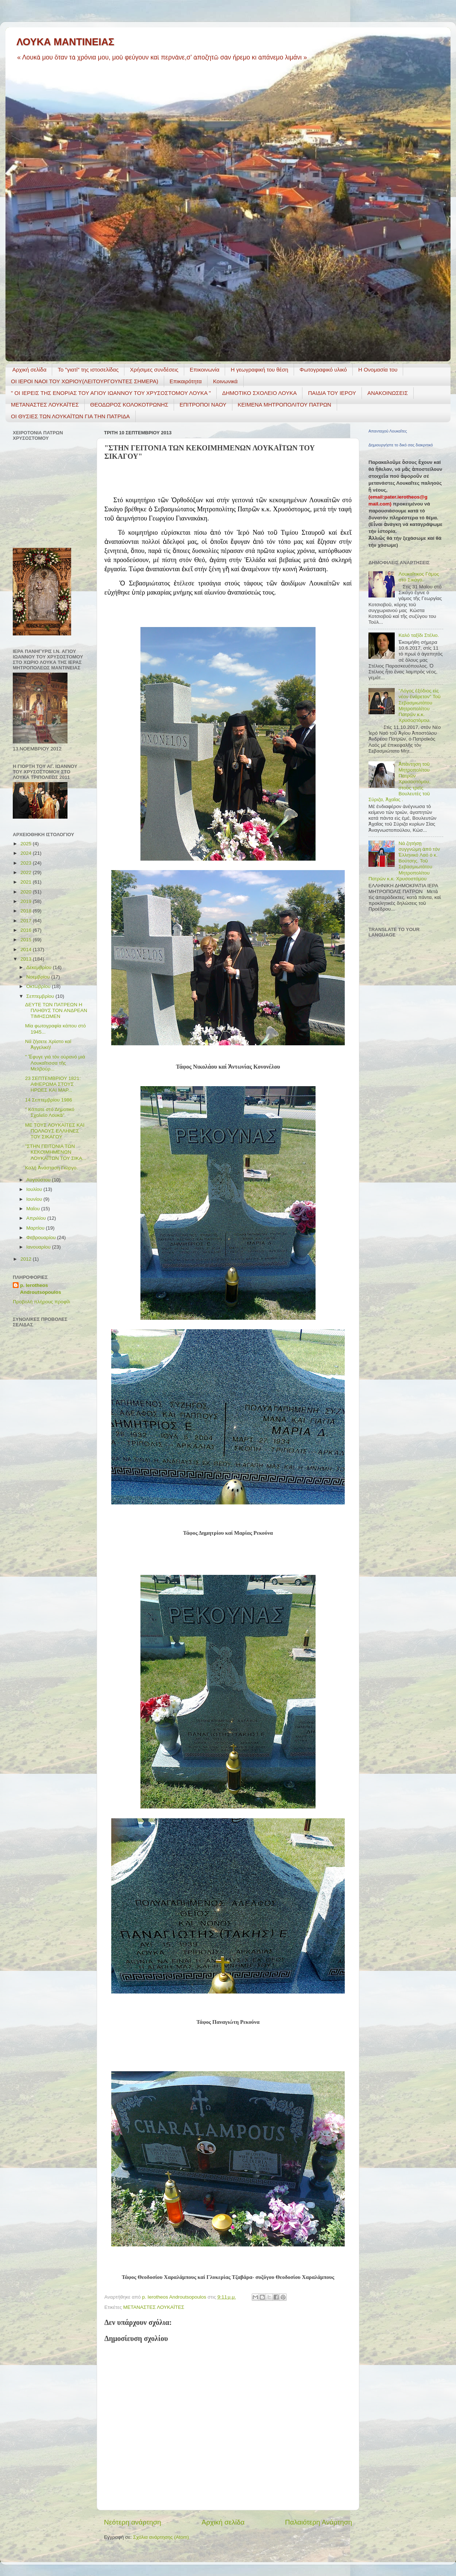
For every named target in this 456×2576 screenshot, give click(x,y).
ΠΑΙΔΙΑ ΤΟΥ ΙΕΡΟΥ (332, 393)
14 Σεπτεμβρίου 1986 (48, 1100)
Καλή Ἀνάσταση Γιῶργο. (51, 1167)
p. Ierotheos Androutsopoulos (40, 1289)
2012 (26, 1259)
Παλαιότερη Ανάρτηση (318, 2522)
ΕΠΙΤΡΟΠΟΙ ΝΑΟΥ (202, 404)
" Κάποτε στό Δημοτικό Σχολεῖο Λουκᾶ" (49, 1112)
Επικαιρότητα (186, 381)
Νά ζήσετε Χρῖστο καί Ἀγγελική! (48, 1044)
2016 (26, 930)
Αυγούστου (39, 1180)
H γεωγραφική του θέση (259, 369)
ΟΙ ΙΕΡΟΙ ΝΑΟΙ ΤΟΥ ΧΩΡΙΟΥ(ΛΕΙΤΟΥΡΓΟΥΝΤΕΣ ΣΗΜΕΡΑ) (84, 381)
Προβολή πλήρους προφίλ (41, 1301)
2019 (26, 901)
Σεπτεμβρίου (40, 996)
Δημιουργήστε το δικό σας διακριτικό (400, 445)
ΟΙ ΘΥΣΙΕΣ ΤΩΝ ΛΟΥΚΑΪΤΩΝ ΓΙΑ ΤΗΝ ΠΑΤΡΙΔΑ (70, 416)
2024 (26, 853)
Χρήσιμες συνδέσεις (154, 369)
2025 (26, 843)
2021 (26, 882)
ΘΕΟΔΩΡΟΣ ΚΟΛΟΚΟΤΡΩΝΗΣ (129, 404)
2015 (26, 939)
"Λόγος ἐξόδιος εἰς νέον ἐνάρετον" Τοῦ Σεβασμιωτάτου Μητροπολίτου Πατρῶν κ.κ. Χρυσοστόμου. (419, 705)
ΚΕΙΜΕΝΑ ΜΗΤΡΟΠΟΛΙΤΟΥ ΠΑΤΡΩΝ (284, 404)
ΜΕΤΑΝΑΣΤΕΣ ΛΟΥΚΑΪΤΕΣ (45, 404)
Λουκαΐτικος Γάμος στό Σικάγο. (418, 577)
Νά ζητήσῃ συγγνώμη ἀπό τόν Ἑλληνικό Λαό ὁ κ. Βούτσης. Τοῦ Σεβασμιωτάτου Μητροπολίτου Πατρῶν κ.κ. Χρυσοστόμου (404, 861)
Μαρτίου (36, 1228)
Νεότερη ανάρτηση (132, 2522)
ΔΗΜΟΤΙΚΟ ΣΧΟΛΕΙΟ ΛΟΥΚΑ (259, 393)
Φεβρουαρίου (41, 1237)
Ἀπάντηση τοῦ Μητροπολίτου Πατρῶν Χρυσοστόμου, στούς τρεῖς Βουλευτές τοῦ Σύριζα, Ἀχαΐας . (399, 781)
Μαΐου (33, 1208)
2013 (26, 959)
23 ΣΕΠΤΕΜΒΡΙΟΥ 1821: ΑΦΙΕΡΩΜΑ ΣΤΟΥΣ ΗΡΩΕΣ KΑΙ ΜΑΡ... (53, 1084)
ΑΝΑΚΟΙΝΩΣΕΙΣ (387, 393)
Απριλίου (36, 1218)
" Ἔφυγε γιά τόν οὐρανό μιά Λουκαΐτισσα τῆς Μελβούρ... (55, 1062)
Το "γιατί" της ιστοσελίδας (88, 369)
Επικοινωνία (204, 369)
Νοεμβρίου (38, 977)
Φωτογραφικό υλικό (323, 369)
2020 (26, 892)
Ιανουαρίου (39, 1247)
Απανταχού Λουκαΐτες (387, 431)
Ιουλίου (34, 1189)
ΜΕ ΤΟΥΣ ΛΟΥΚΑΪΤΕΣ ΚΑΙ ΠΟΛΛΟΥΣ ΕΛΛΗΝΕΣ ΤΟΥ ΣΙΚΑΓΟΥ (55, 1130)
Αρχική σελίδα (29, 369)
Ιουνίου (34, 1199)
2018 (26, 911)
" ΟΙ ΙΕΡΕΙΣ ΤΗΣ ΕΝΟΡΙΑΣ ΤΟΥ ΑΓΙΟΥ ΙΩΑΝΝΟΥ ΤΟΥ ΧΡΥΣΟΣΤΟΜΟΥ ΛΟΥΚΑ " (111, 393)
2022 (26, 872)
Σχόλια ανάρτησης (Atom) (161, 2537)
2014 (26, 949)
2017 (26, 920)
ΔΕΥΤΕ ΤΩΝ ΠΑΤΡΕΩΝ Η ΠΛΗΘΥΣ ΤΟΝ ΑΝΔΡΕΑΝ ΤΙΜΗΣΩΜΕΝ (56, 1010)
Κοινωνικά (225, 381)
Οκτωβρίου (39, 986)
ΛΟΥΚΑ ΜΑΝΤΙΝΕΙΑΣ (65, 41)
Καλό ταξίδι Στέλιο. (418, 635)
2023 (26, 863)
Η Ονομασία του (378, 369)
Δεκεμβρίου (39, 967)
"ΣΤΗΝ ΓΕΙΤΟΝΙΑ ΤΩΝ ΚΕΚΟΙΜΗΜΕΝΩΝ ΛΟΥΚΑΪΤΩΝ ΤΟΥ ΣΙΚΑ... (55, 1152)
